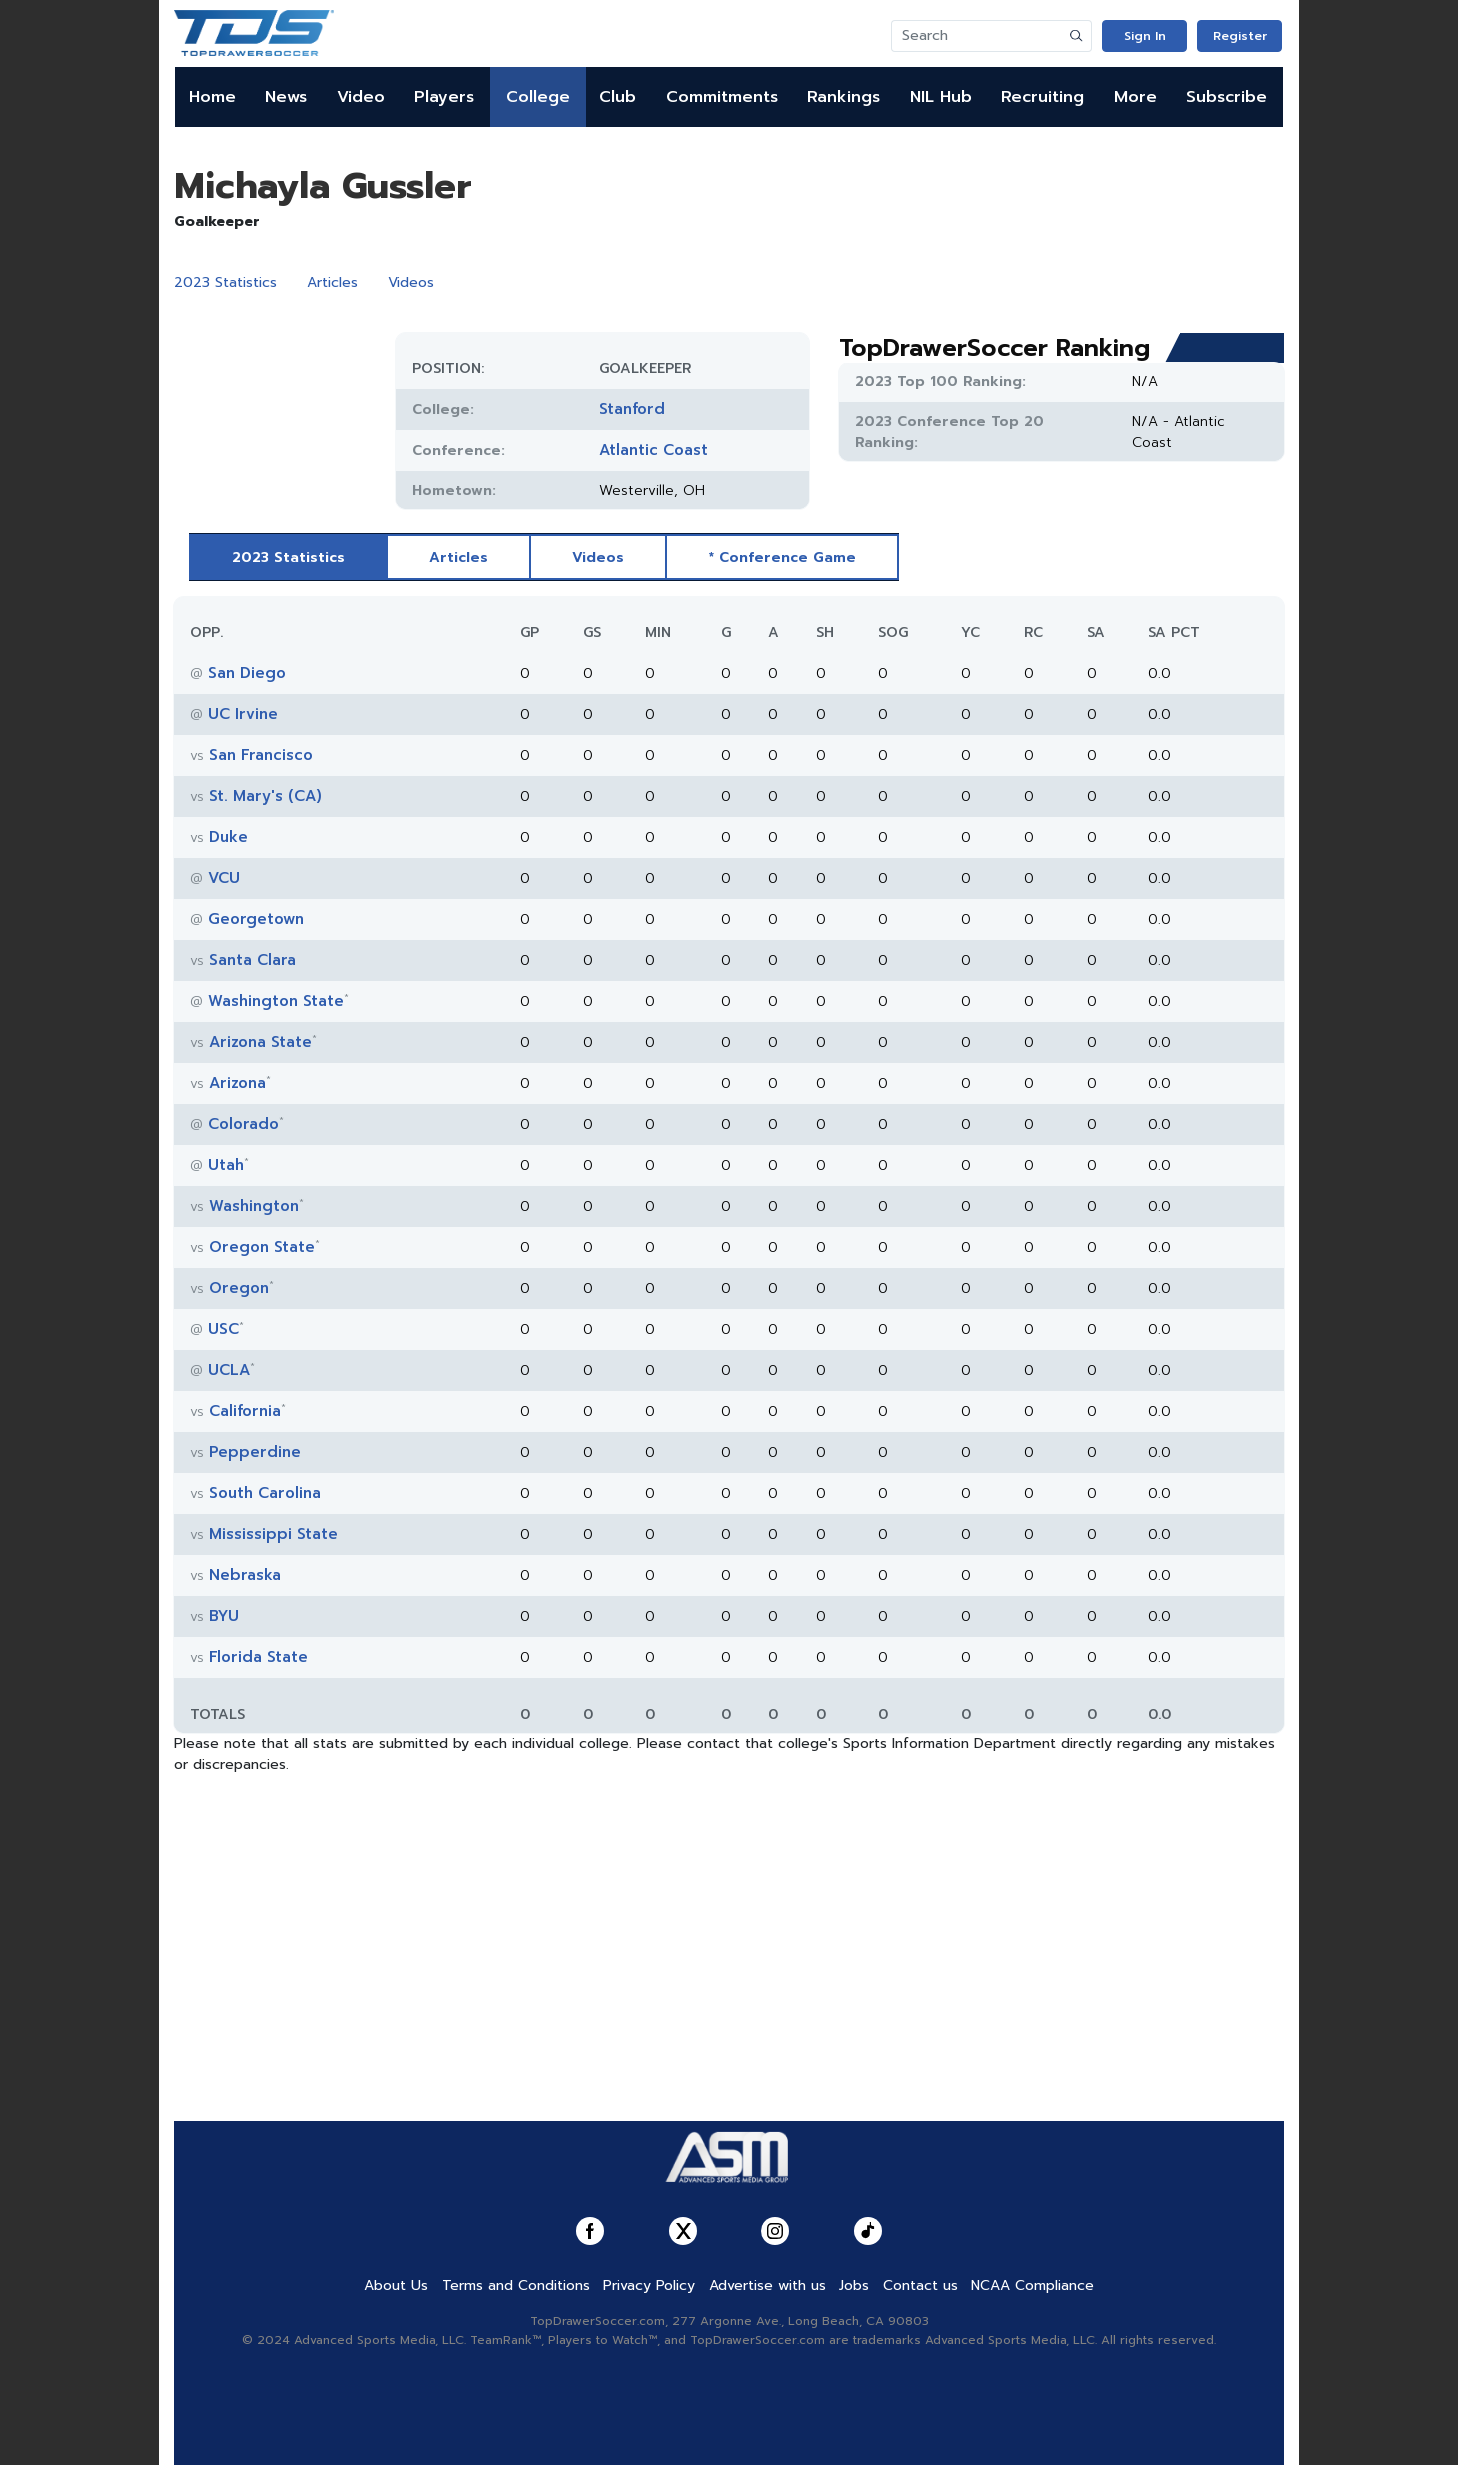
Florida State (258, 1657)
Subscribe (1226, 97)
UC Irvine (243, 714)
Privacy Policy (649, 2285)
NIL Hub (941, 97)
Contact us (920, 2285)
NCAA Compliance (1032, 2285)
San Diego (247, 673)
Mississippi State (273, 1534)
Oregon (239, 1288)
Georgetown (256, 919)
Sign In (1145, 36)
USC (223, 1329)
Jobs (854, 2285)
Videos (411, 282)
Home (212, 97)
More (1135, 97)
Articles (332, 282)
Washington (254, 1206)
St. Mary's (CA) (265, 796)
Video (361, 97)
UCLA (229, 1370)
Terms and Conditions (516, 2285)
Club (617, 97)
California (245, 1411)
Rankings (843, 97)
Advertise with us (767, 2285)
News (286, 97)
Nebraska (245, 1575)
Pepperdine (255, 1452)
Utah (226, 1165)
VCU (224, 878)
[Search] (977, 36)
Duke (228, 837)
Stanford (632, 409)
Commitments (722, 97)
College (538, 97)
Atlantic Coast (653, 450)
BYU (224, 1616)
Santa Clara (252, 960)
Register (1240, 36)
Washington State (276, 1001)
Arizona (237, 1083)
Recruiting (1042, 97)
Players (444, 97)
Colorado (243, 1124)
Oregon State (262, 1247)
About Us (396, 2285)
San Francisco (261, 755)
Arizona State (260, 1042)
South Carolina (265, 1493)
